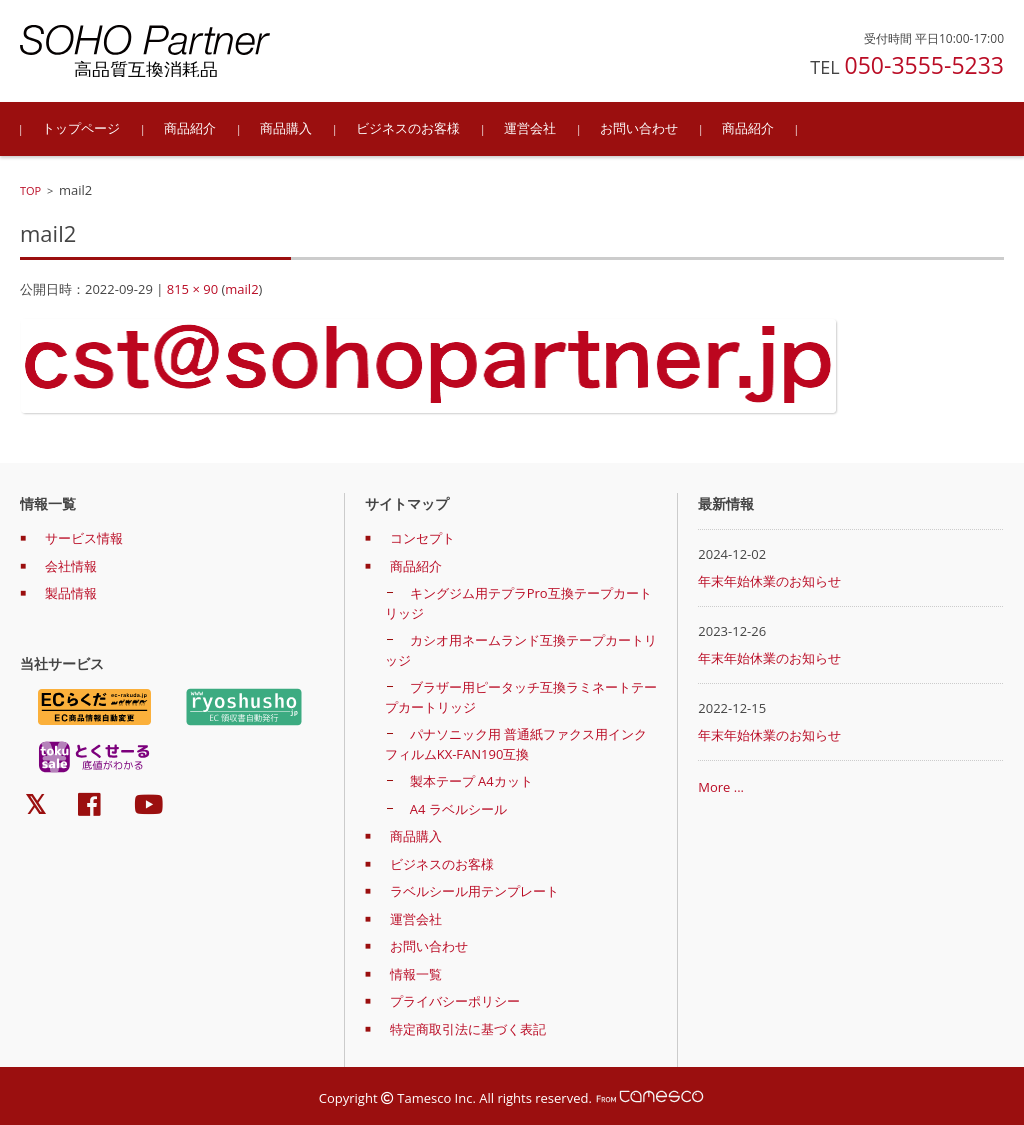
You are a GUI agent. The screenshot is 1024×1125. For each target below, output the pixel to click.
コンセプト (422, 538)
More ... (721, 787)
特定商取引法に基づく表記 (468, 1029)
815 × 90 (192, 289)
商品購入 (286, 128)
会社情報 (71, 566)
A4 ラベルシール (458, 809)
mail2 (241, 289)
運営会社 (530, 128)
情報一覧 (416, 974)
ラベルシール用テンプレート (474, 891)
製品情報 (71, 593)
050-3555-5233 (924, 65)
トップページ (81, 128)
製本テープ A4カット (471, 781)
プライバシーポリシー (455, 1001)
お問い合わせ (639, 128)
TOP (30, 190)
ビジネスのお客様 (408, 128)
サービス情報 (84, 538)
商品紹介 (190, 128)
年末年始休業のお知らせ (769, 581)
